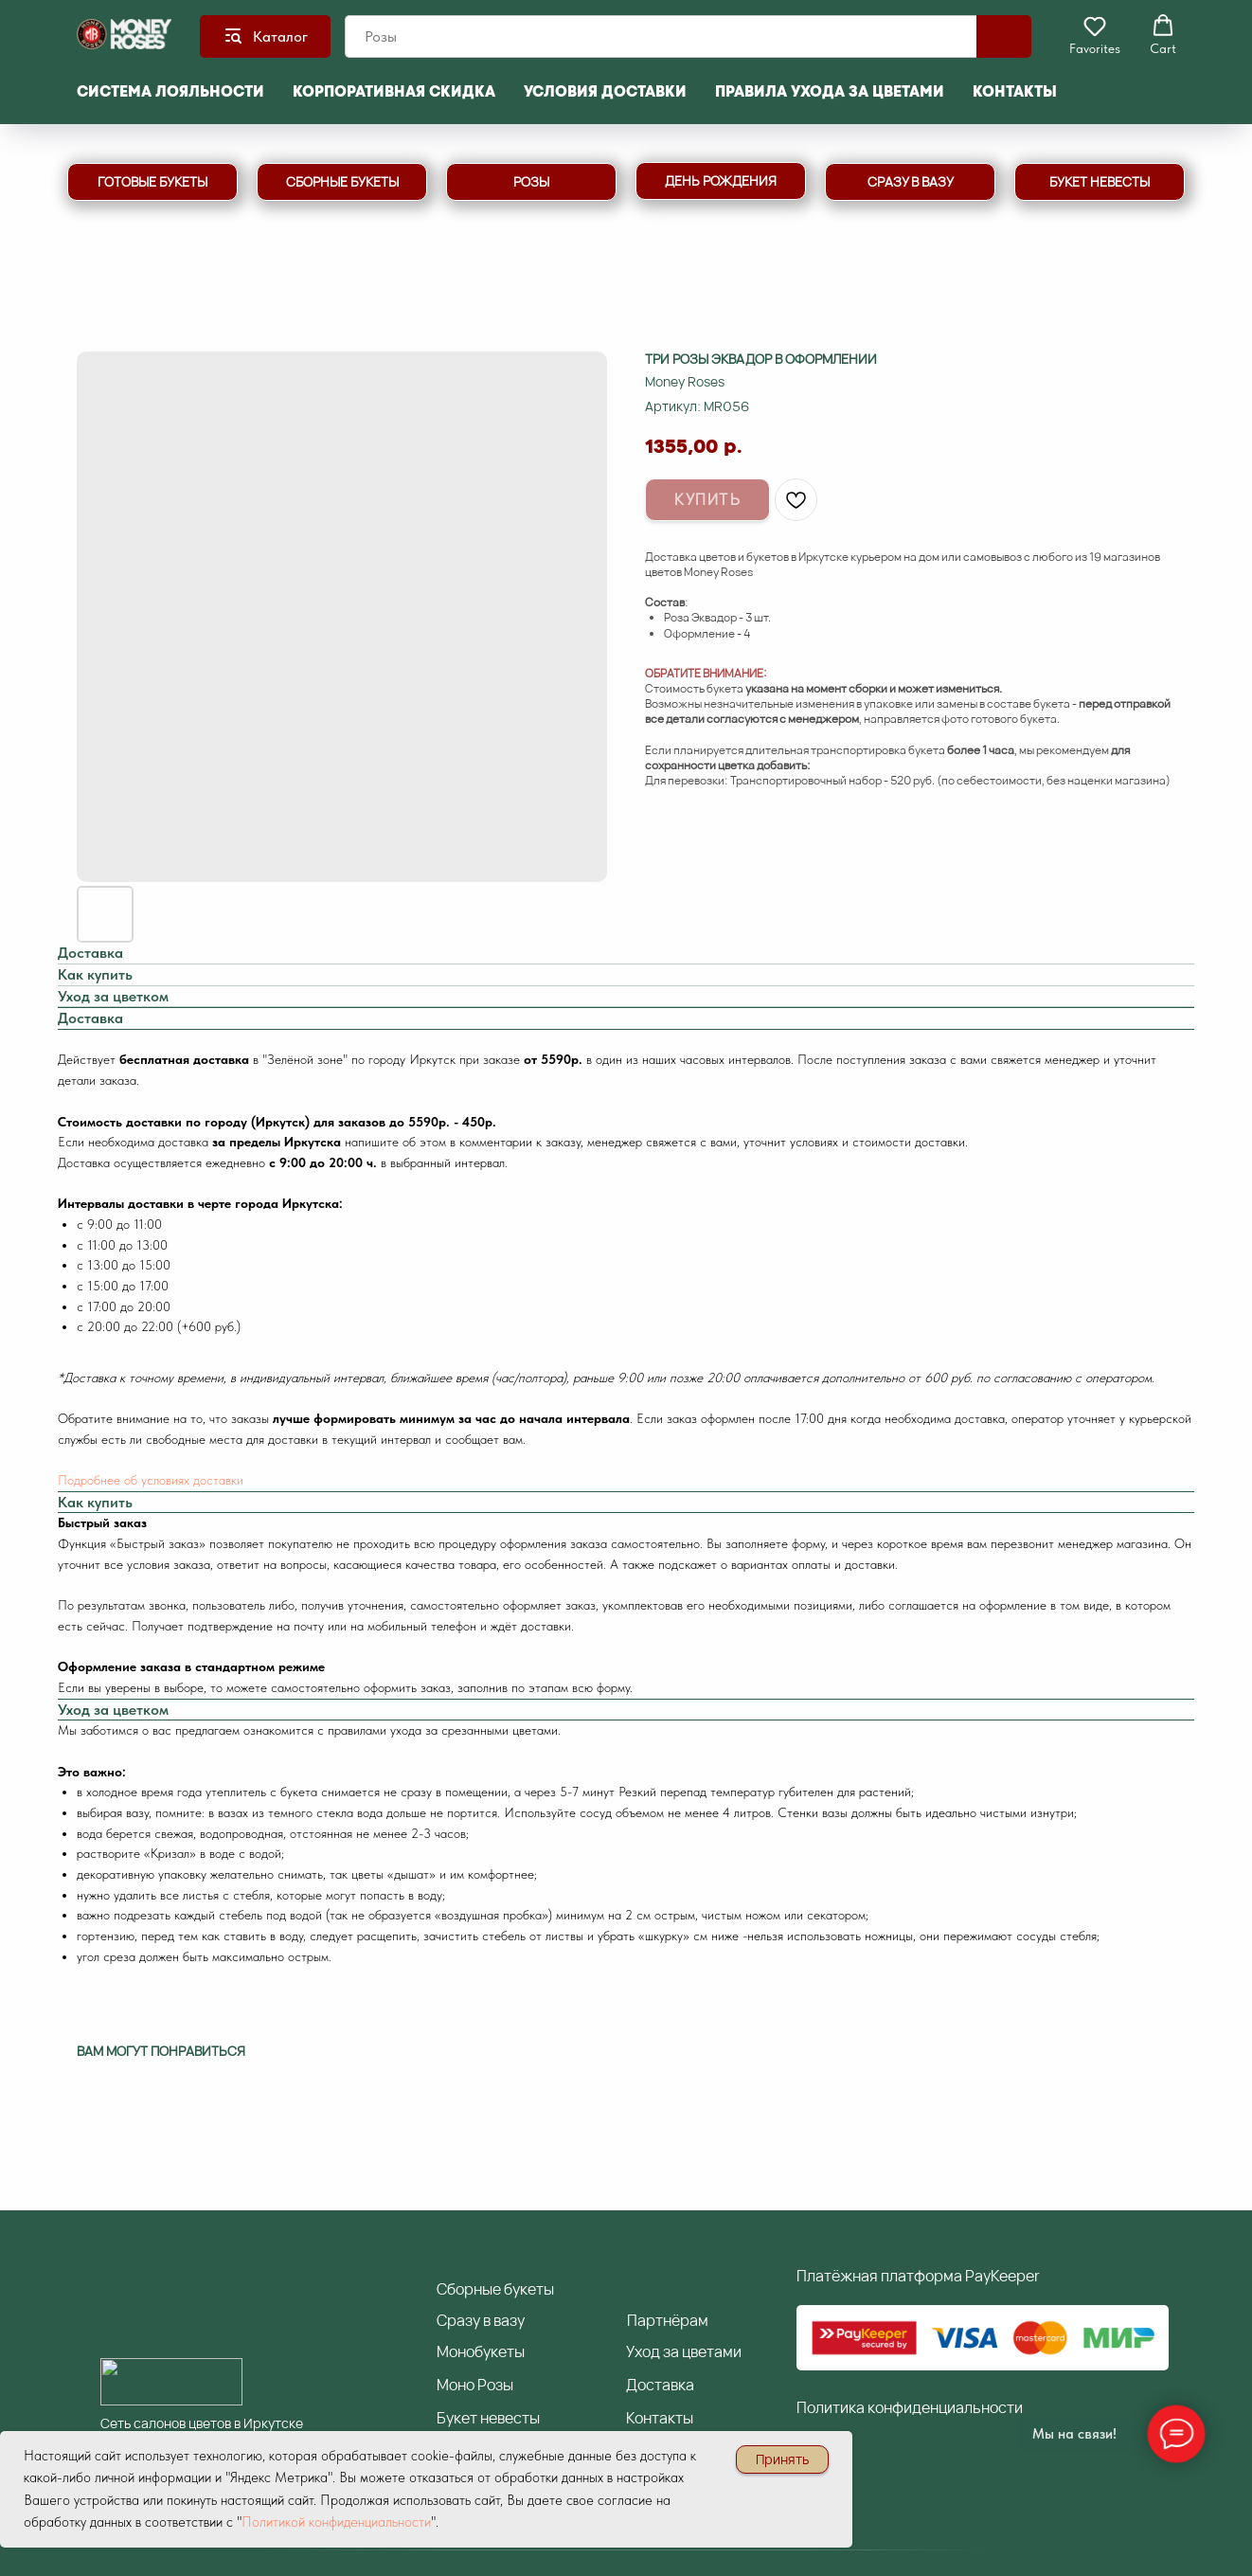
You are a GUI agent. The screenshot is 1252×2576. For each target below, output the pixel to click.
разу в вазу (481, 2320)
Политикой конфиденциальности (336, 2522)
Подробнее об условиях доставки (150, 1479)
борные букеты (495, 2289)
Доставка (660, 2384)
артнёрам (667, 2320)
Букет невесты (488, 2417)
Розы (495, 2384)
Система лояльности (170, 91)
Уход (643, 2351)
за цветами (701, 2351)
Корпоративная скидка (394, 91)
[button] (1094, 35)
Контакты (1015, 91)
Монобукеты (481, 2351)
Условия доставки (605, 91)
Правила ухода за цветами (829, 91)
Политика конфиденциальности (909, 2407)
